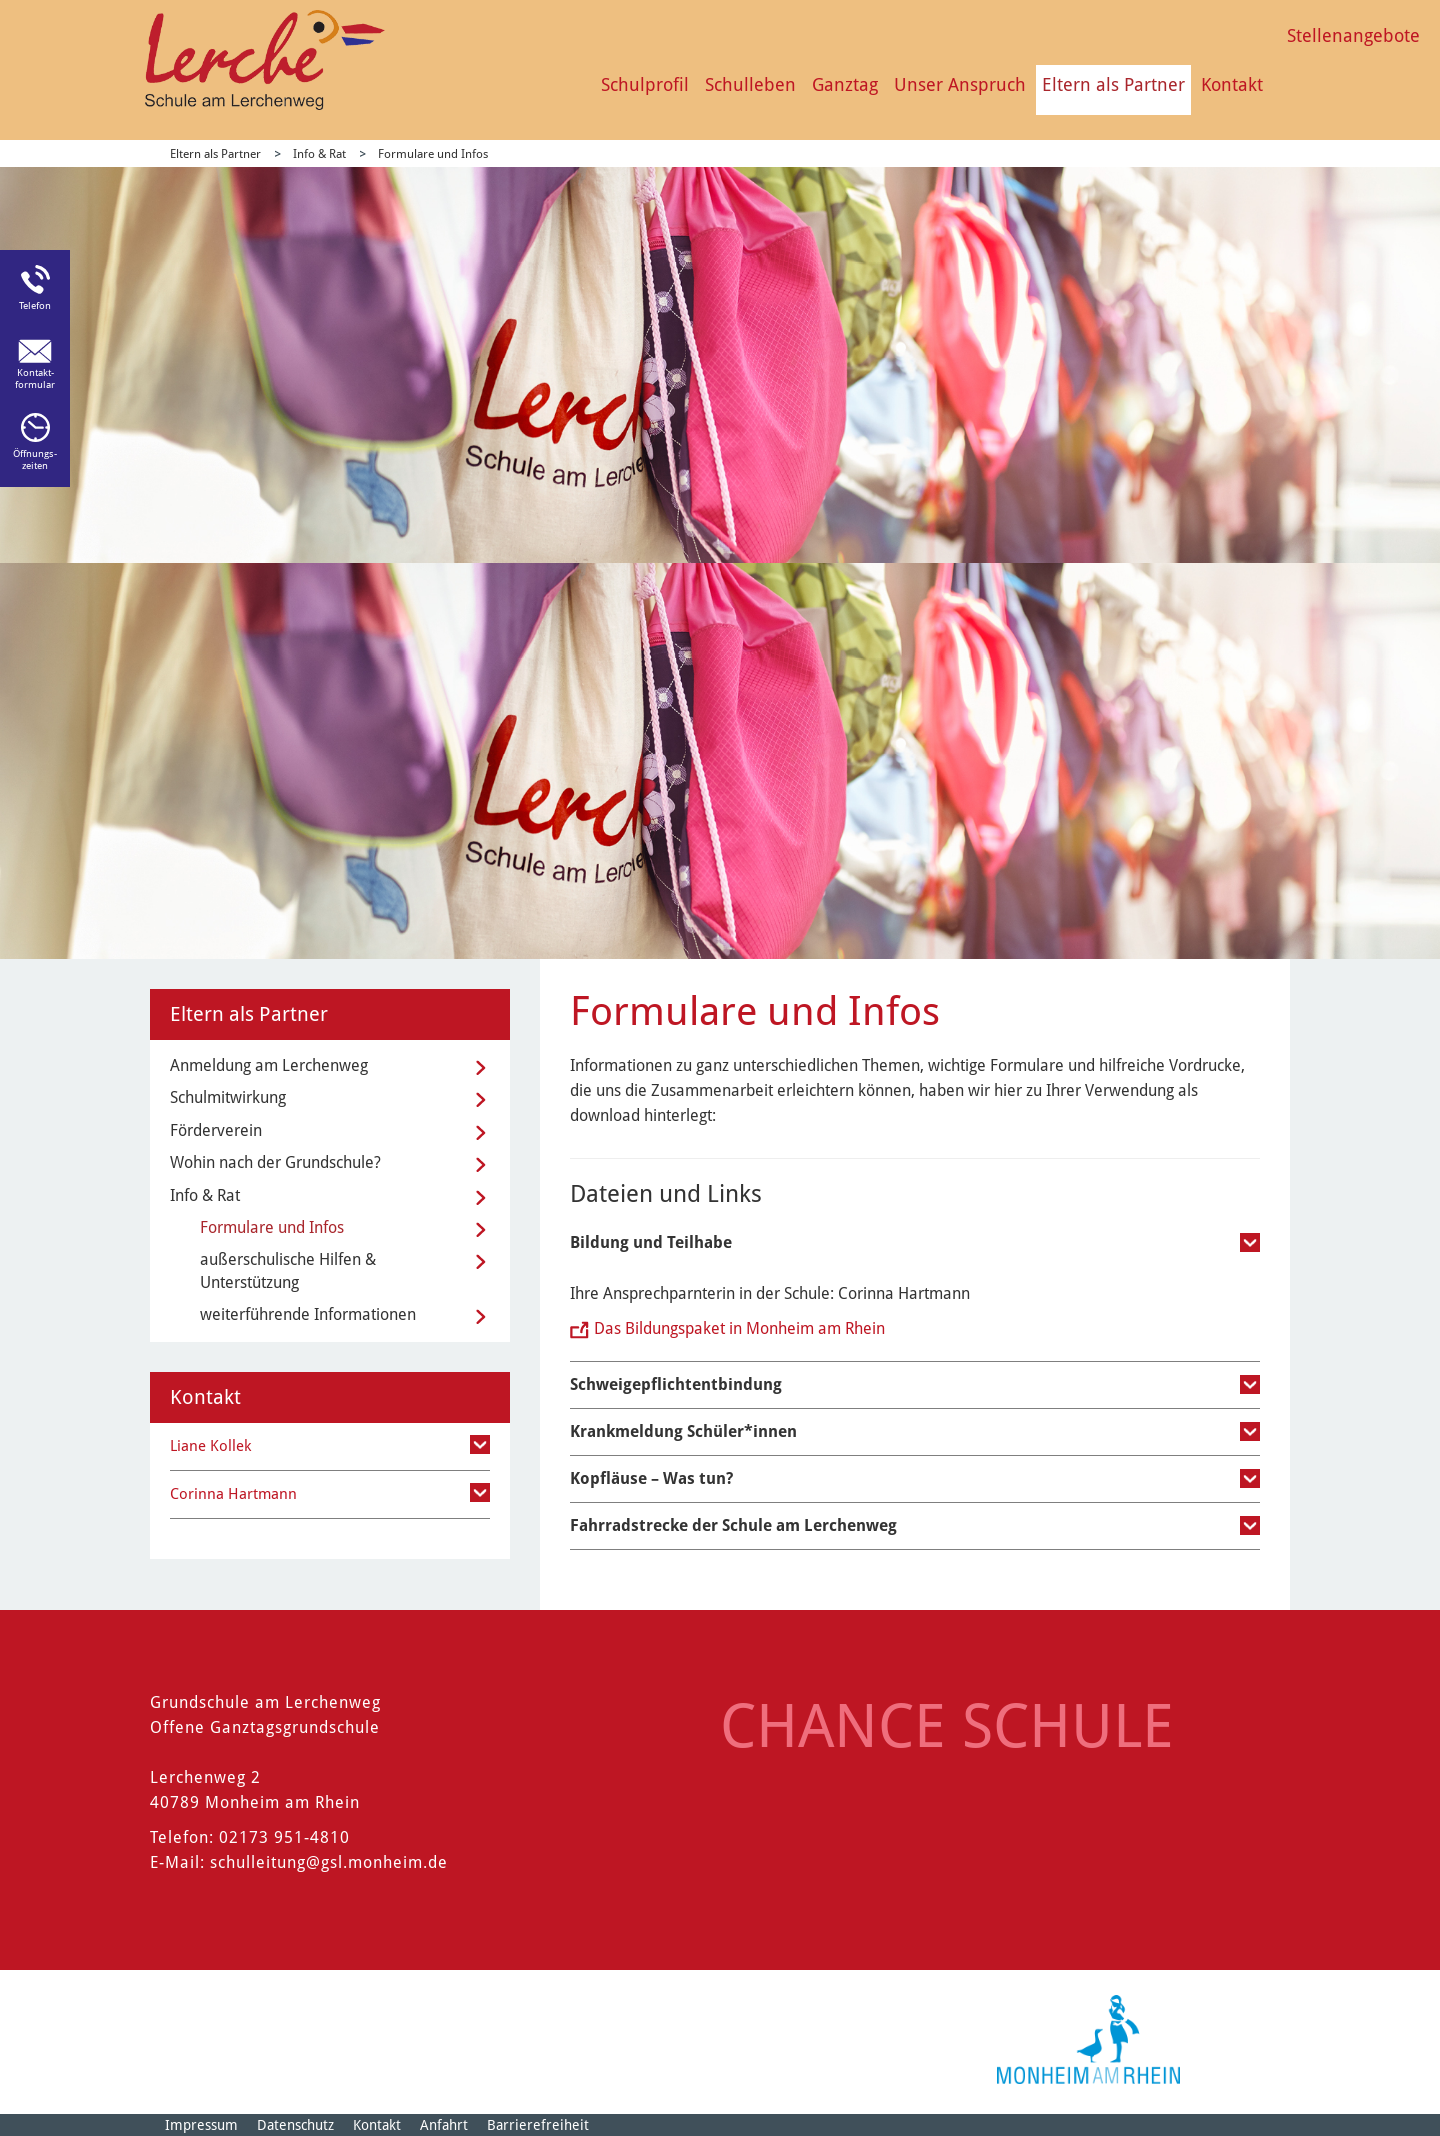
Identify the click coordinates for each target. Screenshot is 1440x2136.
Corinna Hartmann (233, 1494)
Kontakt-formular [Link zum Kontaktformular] (35, 378)
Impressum (201, 2125)
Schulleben (750, 84)
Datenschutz (295, 2125)
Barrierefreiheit (538, 2125)
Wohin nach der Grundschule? (275, 1162)
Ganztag (845, 84)
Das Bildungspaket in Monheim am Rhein (739, 1328)
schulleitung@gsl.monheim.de (329, 1862)
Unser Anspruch (960, 84)
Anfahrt (444, 2125)
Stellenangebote (1353, 35)
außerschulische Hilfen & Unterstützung (288, 1270)
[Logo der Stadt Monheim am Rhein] (1088, 2039)
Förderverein (216, 1130)
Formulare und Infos (433, 154)
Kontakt (1232, 84)
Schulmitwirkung (228, 1097)
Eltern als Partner (1113, 84)
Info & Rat (319, 154)
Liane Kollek (210, 1446)
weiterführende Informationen (308, 1314)
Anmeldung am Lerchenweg (269, 1065)
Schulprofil (645, 84)
